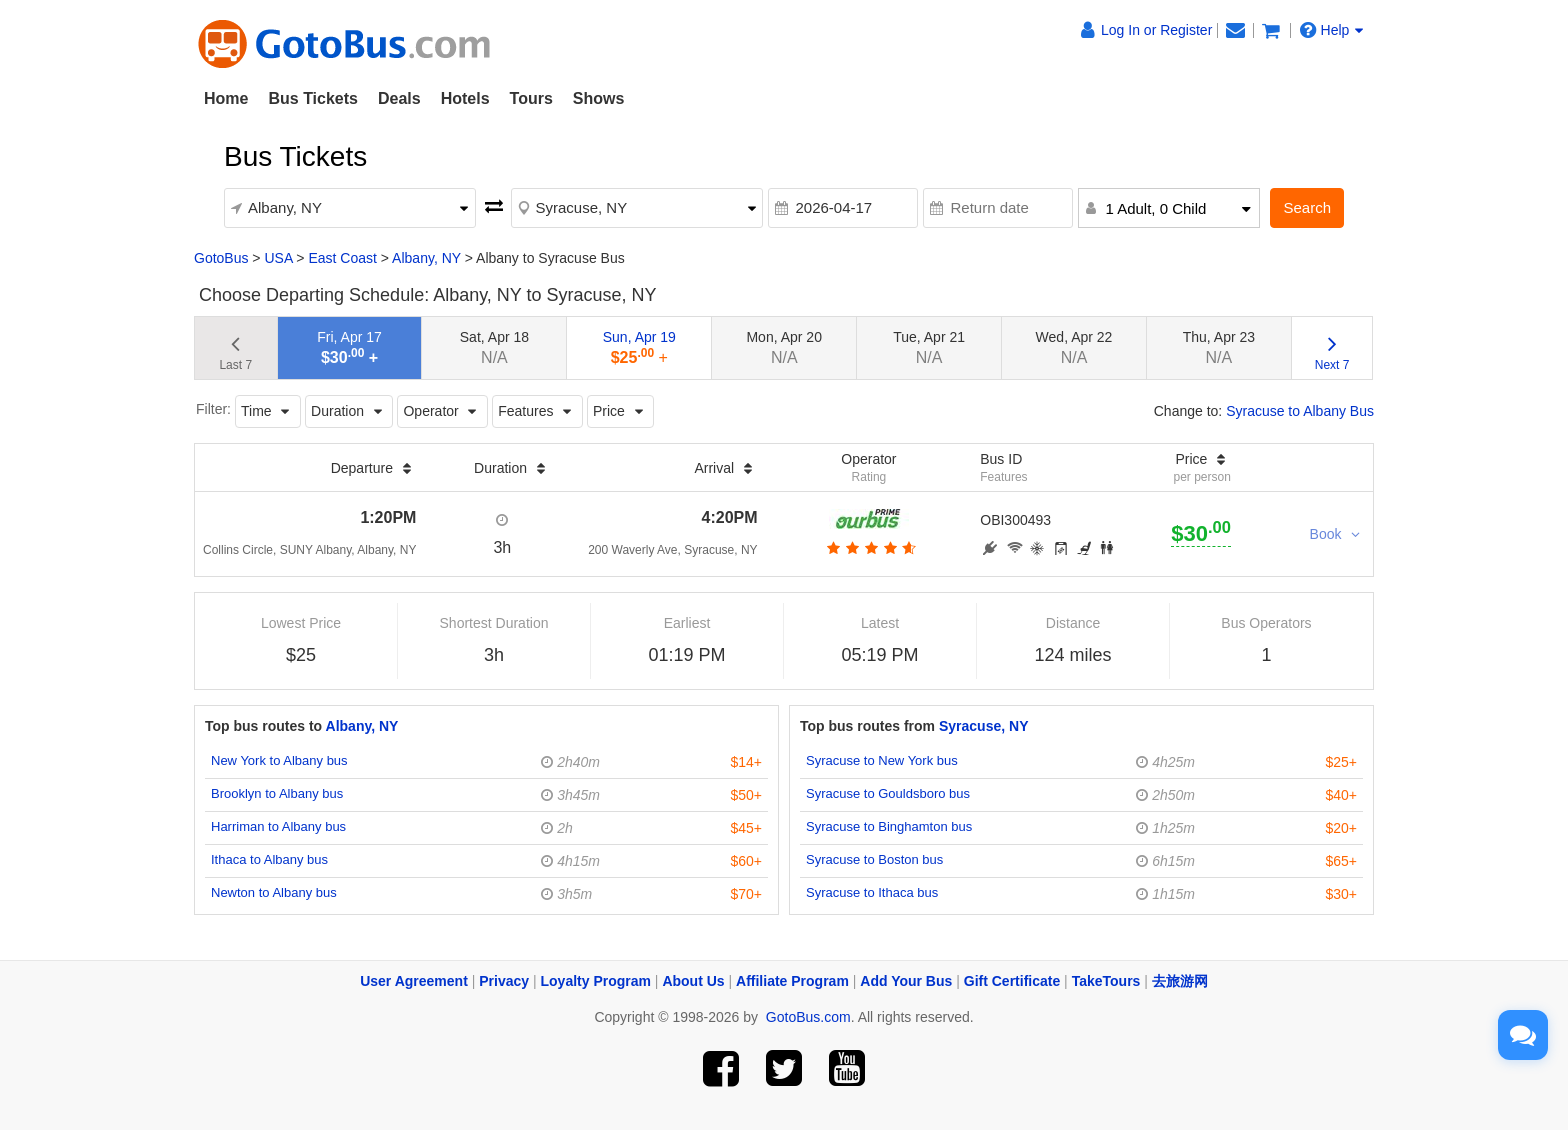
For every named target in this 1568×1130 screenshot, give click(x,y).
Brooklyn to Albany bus (277, 793)
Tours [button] (531, 98)
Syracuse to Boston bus (874, 859)
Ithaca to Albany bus (269, 859)
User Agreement (414, 981)
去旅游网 (1180, 981)
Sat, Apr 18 (494, 347)
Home (226, 98)
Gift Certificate (1012, 981)
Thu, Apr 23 (1219, 347)
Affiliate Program (792, 981)
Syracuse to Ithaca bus (872, 892)
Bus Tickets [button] (313, 98)
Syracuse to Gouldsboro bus (888, 793)
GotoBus (221, 258)
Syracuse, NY (984, 726)
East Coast (342, 258)
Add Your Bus (906, 981)
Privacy (504, 981)
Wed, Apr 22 (1074, 347)
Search (1307, 207)
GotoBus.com (808, 1017)
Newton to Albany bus (274, 892)
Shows (599, 98)
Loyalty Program (596, 981)
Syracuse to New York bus (882, 760)
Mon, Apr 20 (784, 347)
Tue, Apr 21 (929, 347)
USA (278, 258)
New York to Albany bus (279, 760)
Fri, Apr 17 (349, 347)
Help (1332, 30)
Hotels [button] (465, 98)
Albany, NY (426, 258)
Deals (399, 98)
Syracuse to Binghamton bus (889, 826)
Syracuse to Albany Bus (1300, 411)
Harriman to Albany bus (278, 826)
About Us (693, 981)
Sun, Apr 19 (639, 347)
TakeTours (1106, 981)
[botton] (869, 548)
